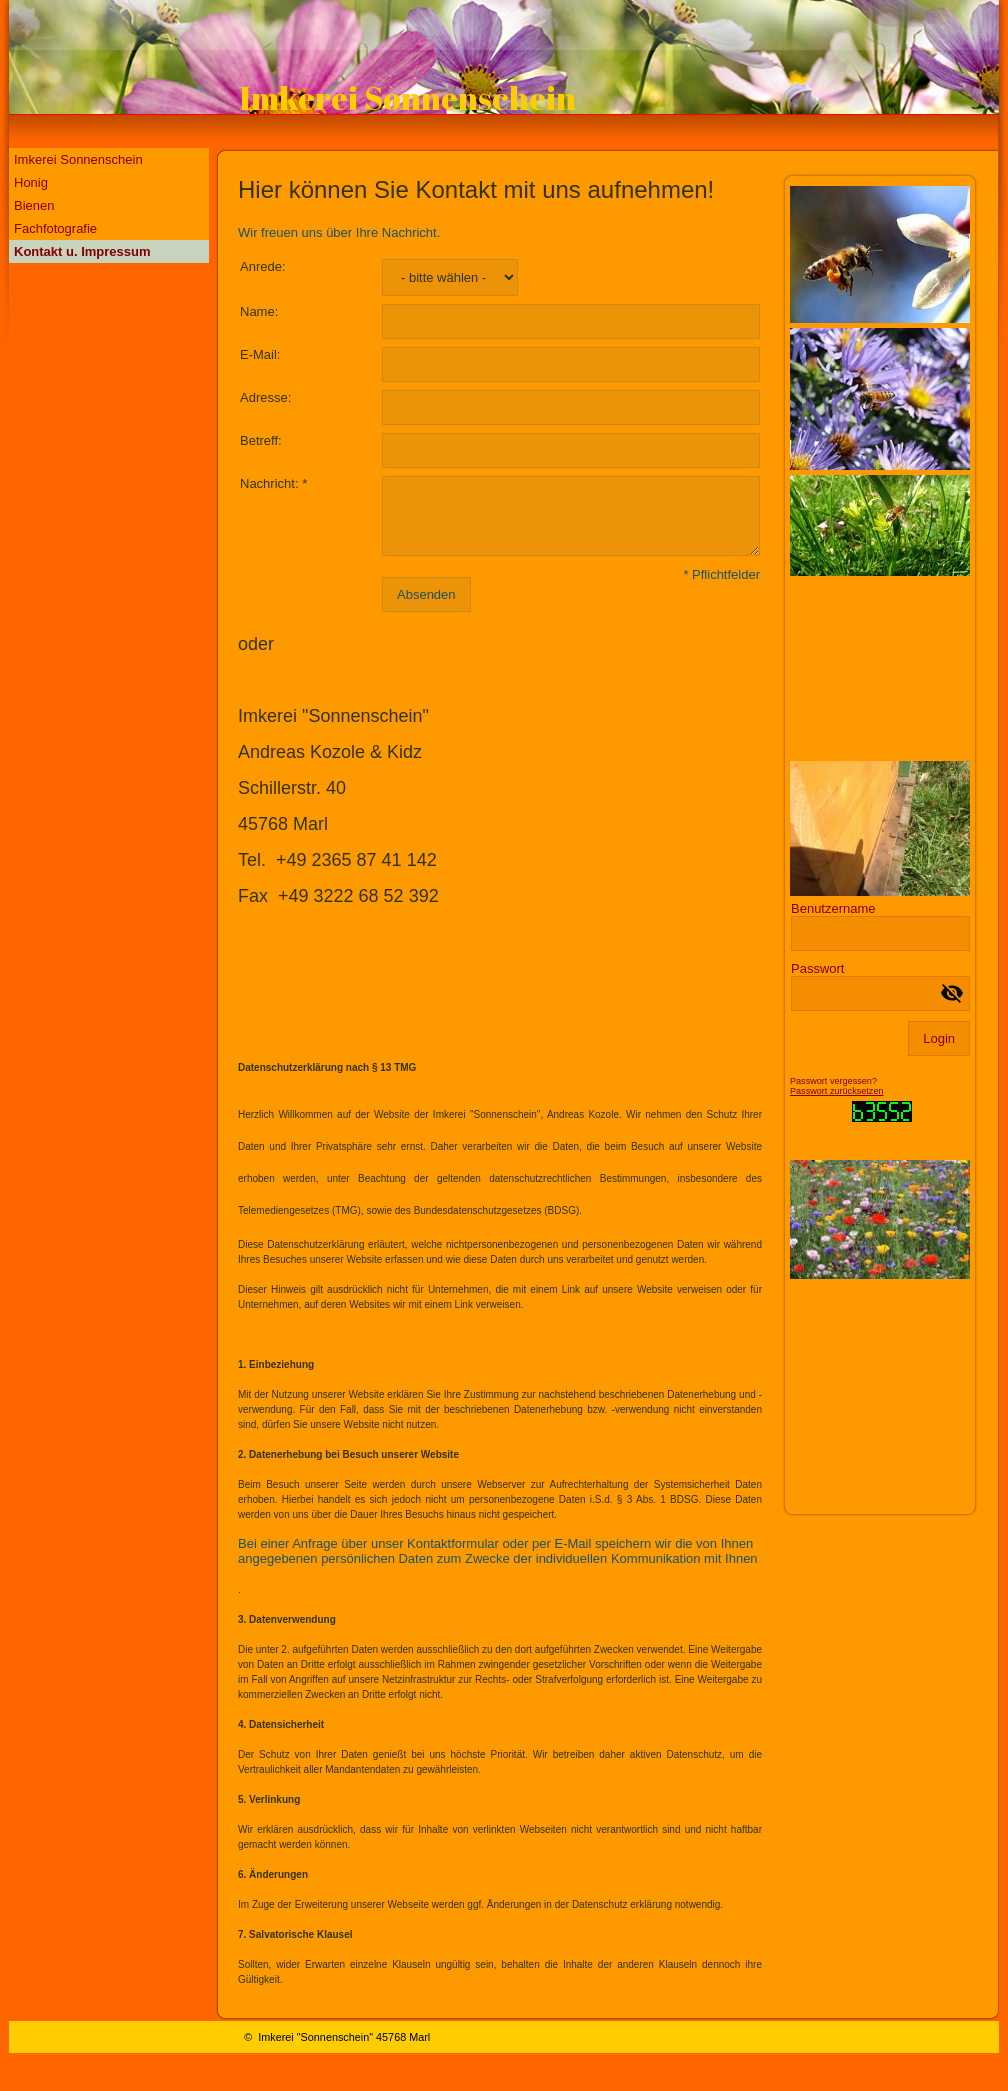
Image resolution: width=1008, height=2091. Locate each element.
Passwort (817, 968)
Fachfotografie (55, 228)
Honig (31, 182)
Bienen (34, 205)
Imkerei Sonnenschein (78, 159)
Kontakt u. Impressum (82, 251)
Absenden (426, 594)
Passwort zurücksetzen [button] (837, 1091)
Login (939, 1038)
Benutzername (833, 908)
